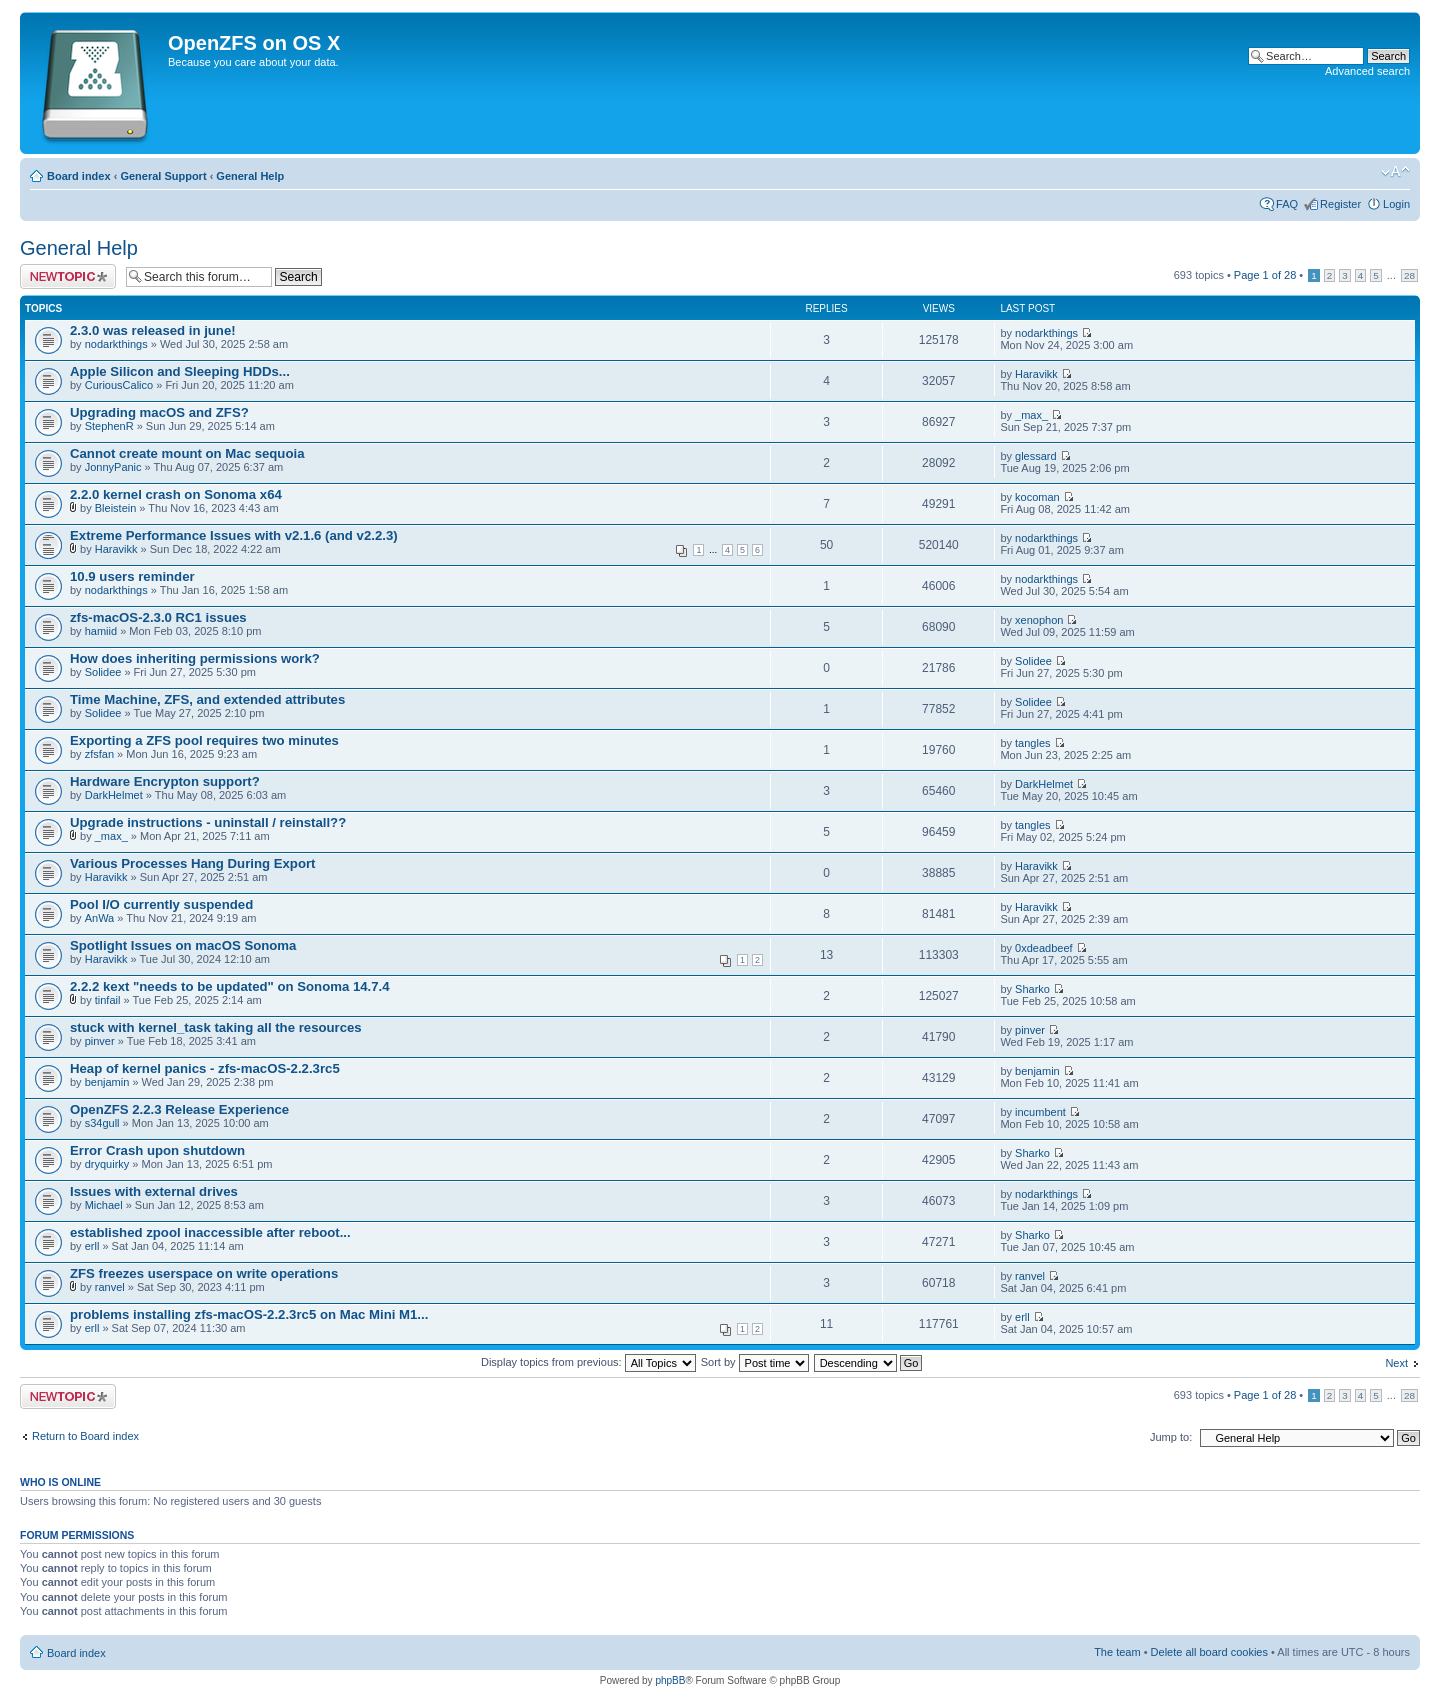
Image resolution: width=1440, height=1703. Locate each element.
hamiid (101, 631)
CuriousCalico (119, 385)
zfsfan (99, 754)
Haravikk (1036, 374)
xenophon (1039, 620)
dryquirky (107, 1164)
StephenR (109, 426)
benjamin (107, 1082)
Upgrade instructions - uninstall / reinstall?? (208, 822)
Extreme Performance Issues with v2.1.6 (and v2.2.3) (234, 535)
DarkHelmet (114, 795)
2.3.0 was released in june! (153, 330)
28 (1409, 275)
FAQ (1287, 204)
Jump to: (1171, 1437)
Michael (104, 1205)
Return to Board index (85, 1436)
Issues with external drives (154, 1191)
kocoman (1037, 497)
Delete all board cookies (1209, 1652)
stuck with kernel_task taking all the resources (216, 1027)
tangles (1032, 743)
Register (1340, 204)
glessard (1036, 456)
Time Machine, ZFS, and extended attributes (207, 699)
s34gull (102, 1123)
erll (92, 1246)
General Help (250, 176)
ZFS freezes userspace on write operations (204, 1273)
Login (1396, 204)
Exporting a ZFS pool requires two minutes (204, 740)
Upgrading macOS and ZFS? (159, 412)
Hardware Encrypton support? (165, 781)
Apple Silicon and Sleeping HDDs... (180, 371)
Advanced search (1367, 71)
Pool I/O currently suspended (161, 904)
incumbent (1040, 1112)
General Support (163, 176)
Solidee (103, 672)
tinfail (108, 1000)
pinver (100, 1041)
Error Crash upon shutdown (157, 1150)
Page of (1265, 275)
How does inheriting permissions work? (195, 658)
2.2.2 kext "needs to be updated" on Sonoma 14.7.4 (230, 986)
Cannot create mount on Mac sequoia (187, 453)
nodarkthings (116, 344)
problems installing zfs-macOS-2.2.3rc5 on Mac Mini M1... (249, 1314)
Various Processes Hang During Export (193, 863)
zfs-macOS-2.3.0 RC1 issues (158, 617)
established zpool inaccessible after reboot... (210, 1232)
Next (1396, 1363)
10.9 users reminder (132, 576)
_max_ (1031, 415)
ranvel (110, 1287)
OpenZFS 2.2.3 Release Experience (179, 1109)
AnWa (100, 918)
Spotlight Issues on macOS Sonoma (183, 945)
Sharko (1032, 989)
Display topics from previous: (588, 1362)
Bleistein (116, 508)
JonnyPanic (113, 467)
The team (1117, 1652)
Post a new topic (68, 276)
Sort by (755, 1362)
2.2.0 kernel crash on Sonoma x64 (176, 494)
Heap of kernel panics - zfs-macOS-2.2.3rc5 (205, 1068)
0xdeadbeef (1044, 948)
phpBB (670, 1680)
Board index (79, 176)
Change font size (1395, 172)
